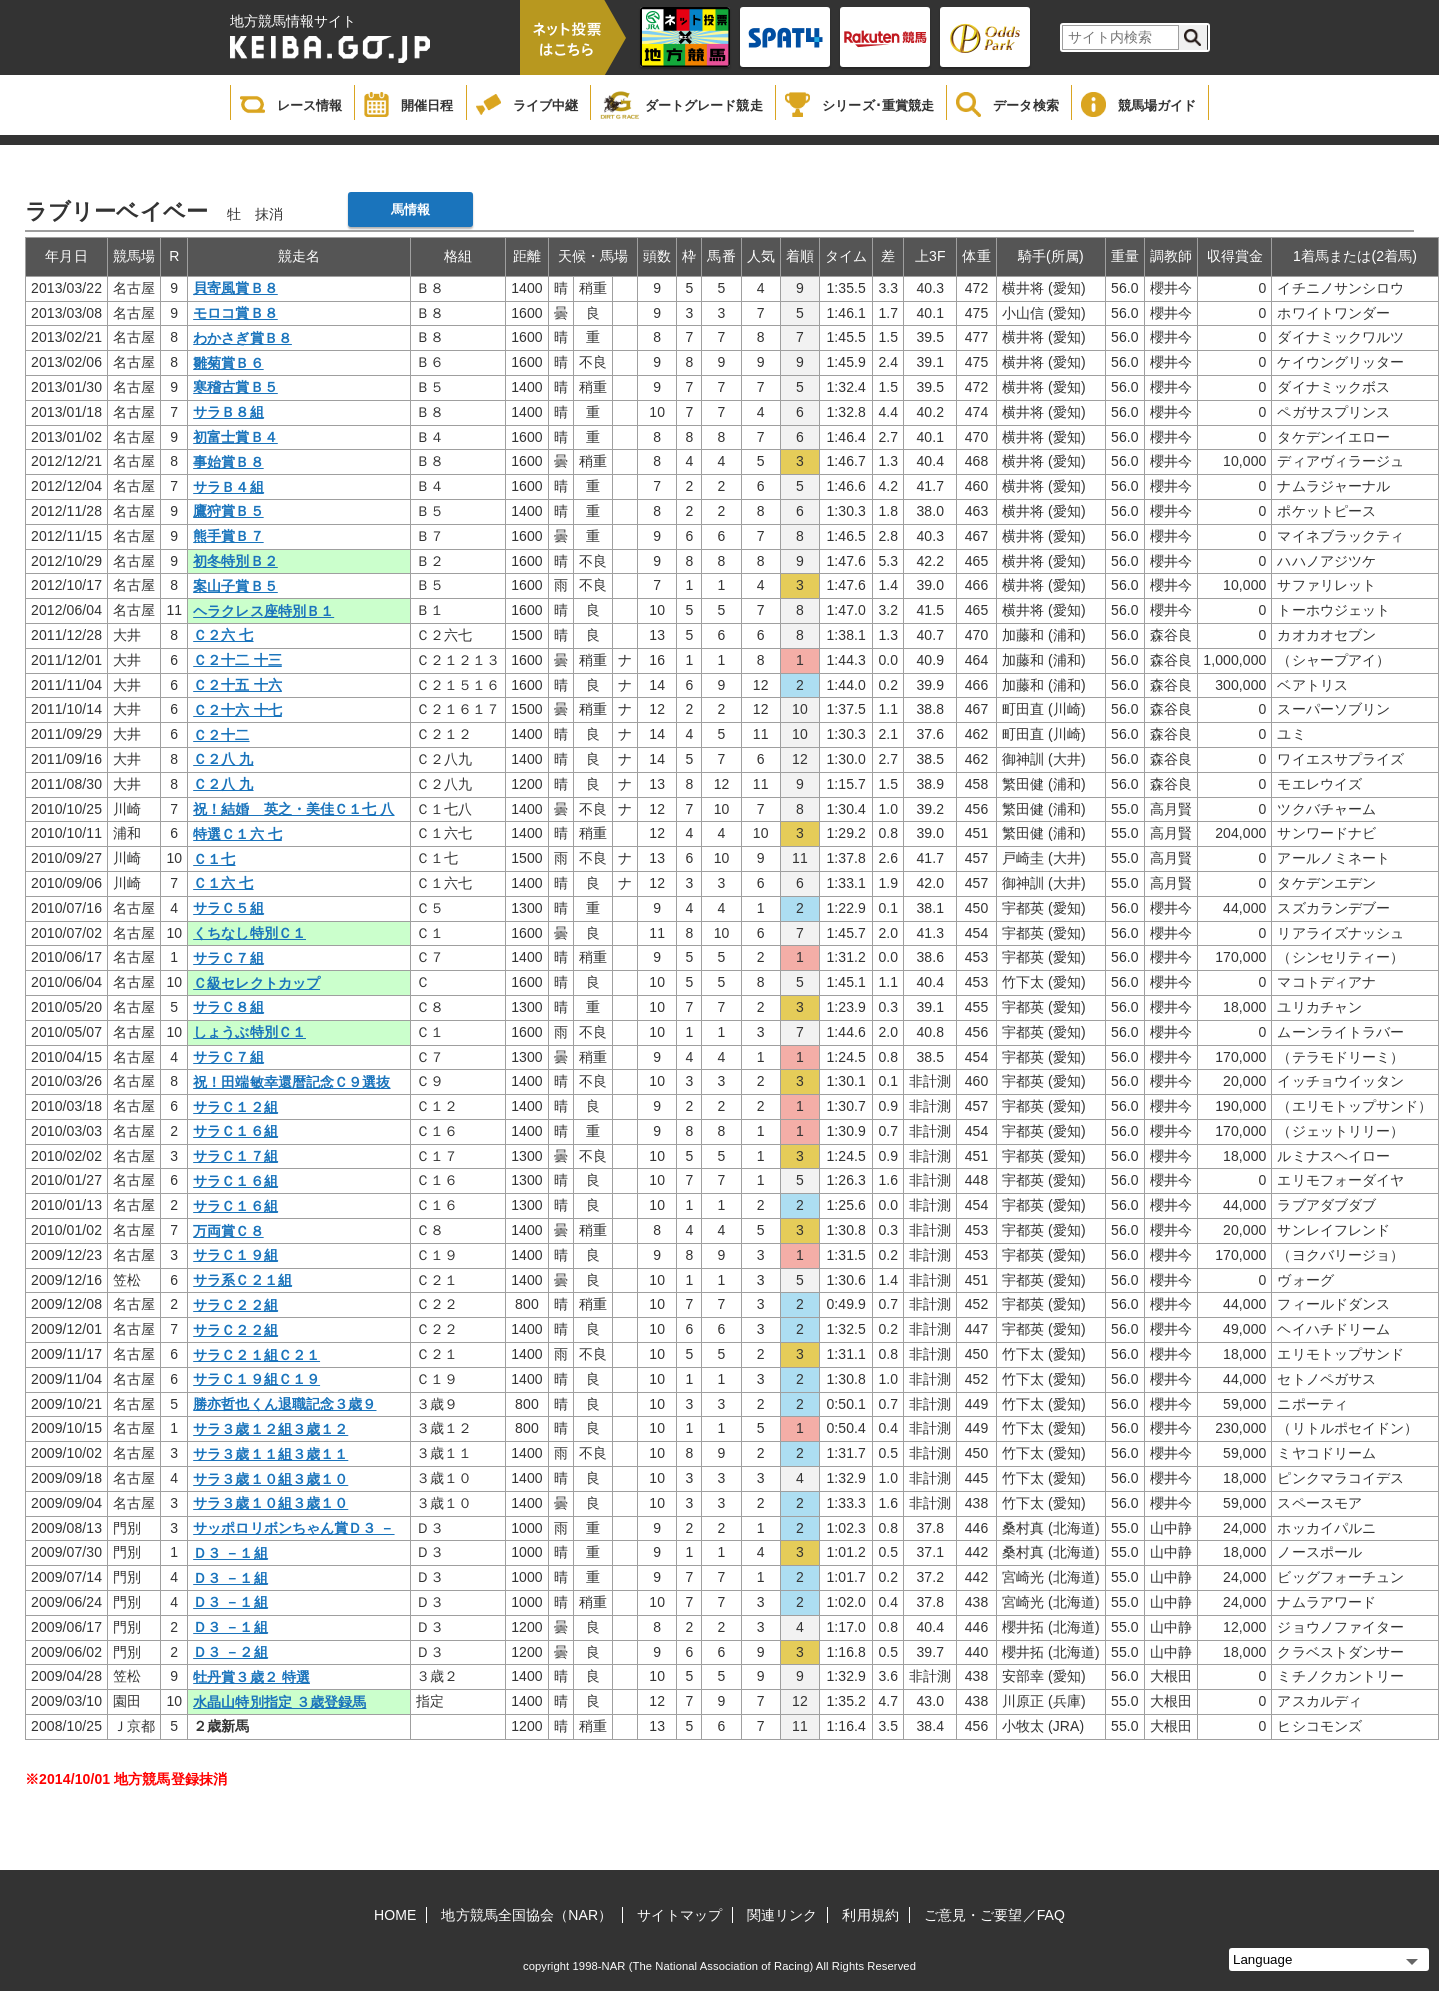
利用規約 (870, 1915)
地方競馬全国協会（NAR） (526, 1915)
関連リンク (782, 1915)
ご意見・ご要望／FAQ (994, 1915)
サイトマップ (679, 1915)
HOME (395, 1915)
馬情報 (410, 209)
